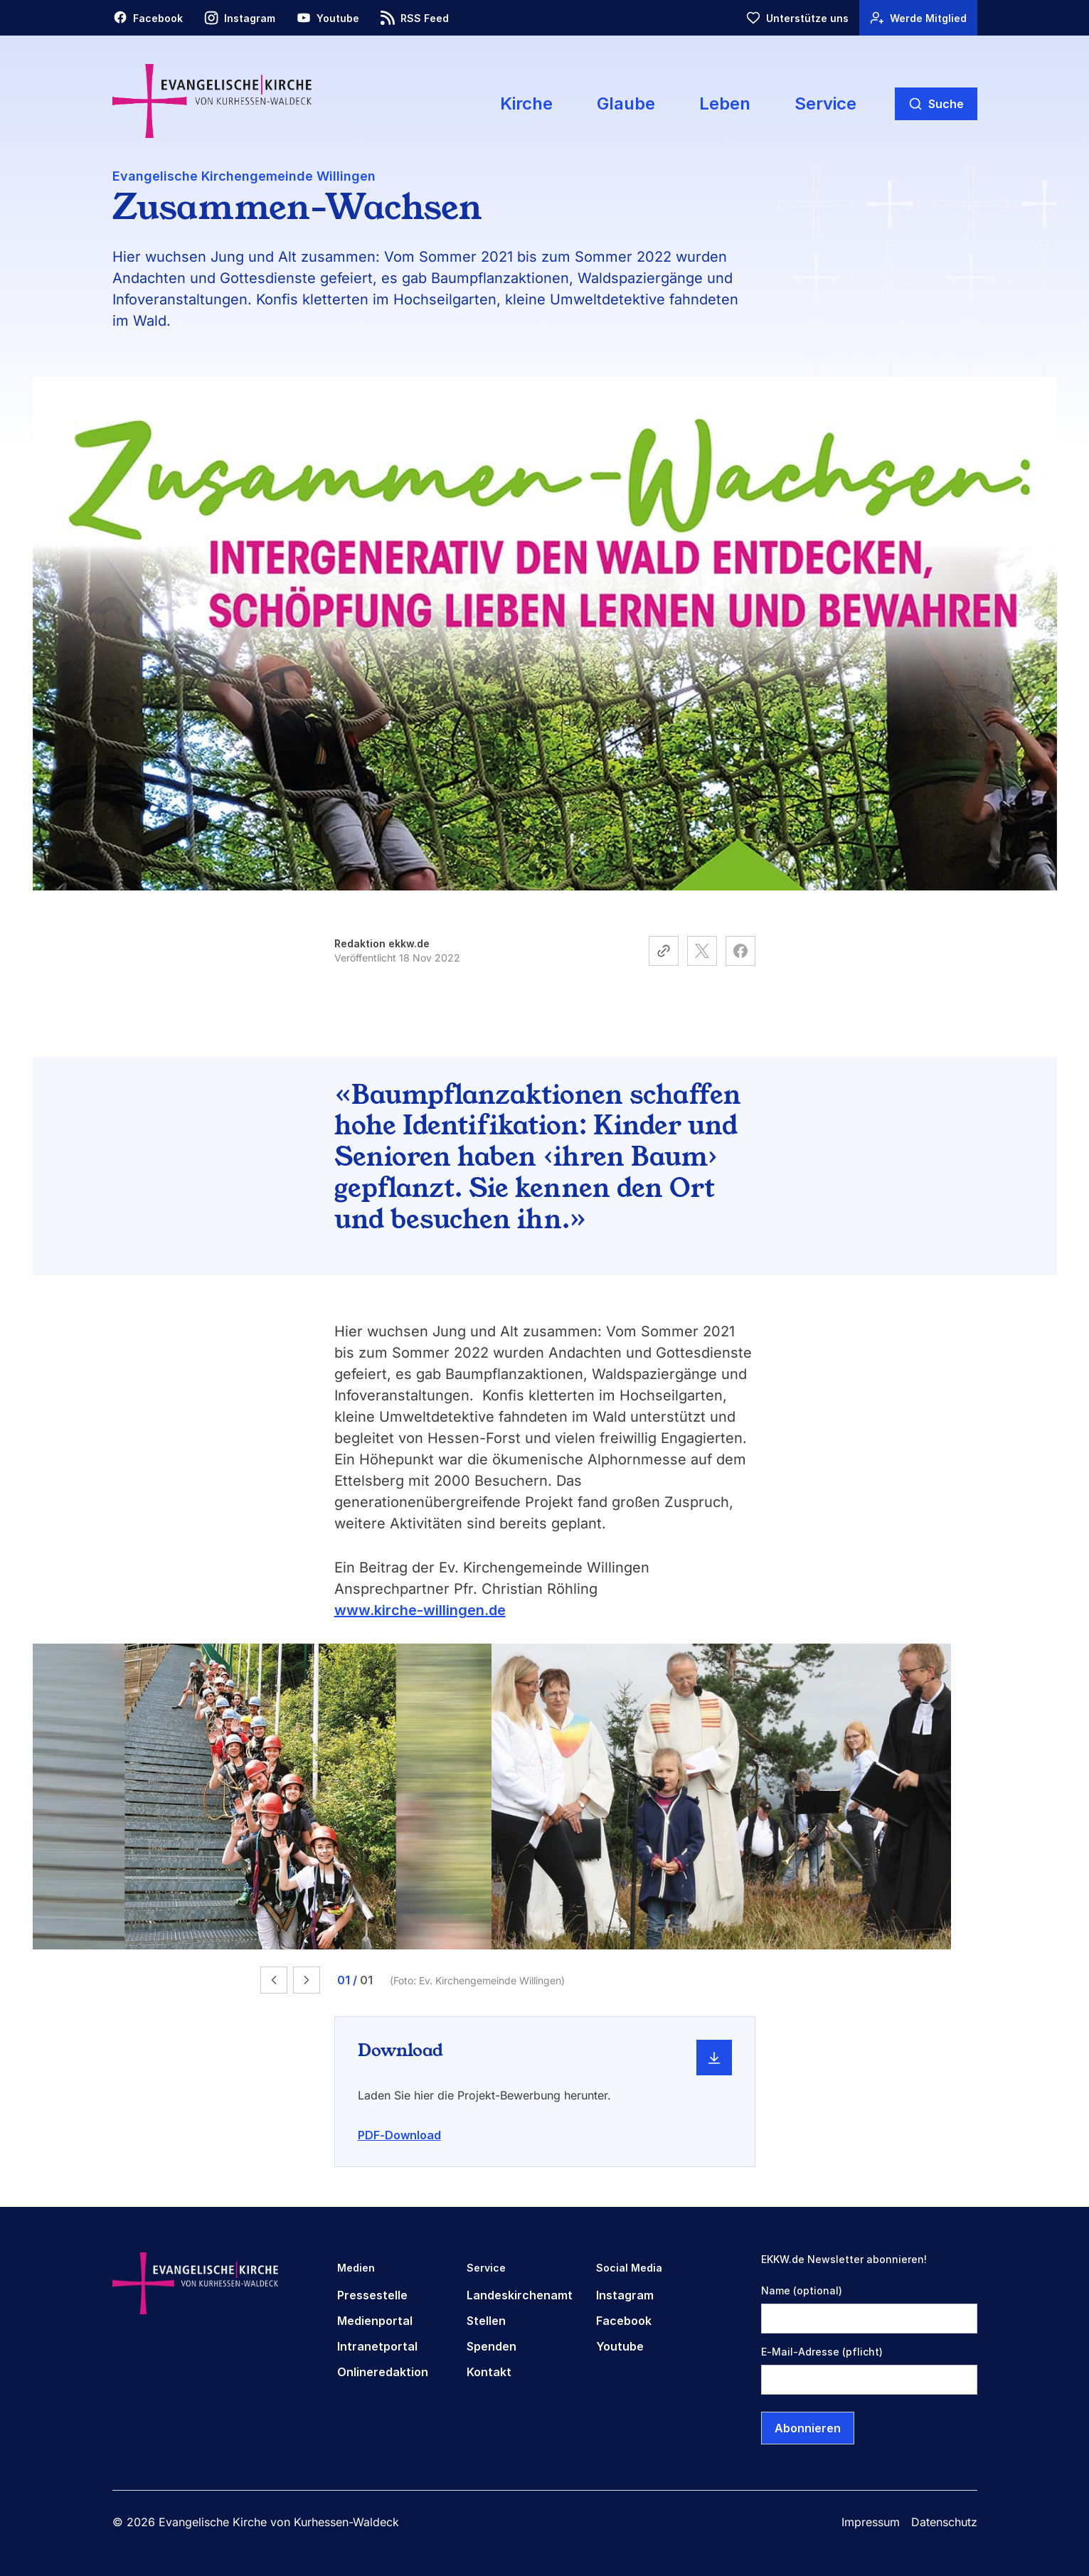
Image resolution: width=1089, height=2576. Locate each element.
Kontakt (489, 2372)
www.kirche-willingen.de (420, 1610)
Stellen (486, 2321)
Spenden (491, 2346)
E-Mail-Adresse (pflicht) (822, 2352)
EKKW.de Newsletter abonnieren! (844, 2259)
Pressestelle (372, 2295)
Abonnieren (808, 2428)
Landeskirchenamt (520, 2295)
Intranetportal (377, 2346)
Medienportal (375, 2321)
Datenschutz (944, 2522)
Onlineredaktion (382, 2372)
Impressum (870, 2522)
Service (825, 103)
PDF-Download (399, 2135)
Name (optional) (801, 2290)
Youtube (620, 2346)
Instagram (625, 2295)
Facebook (624, 2321)
